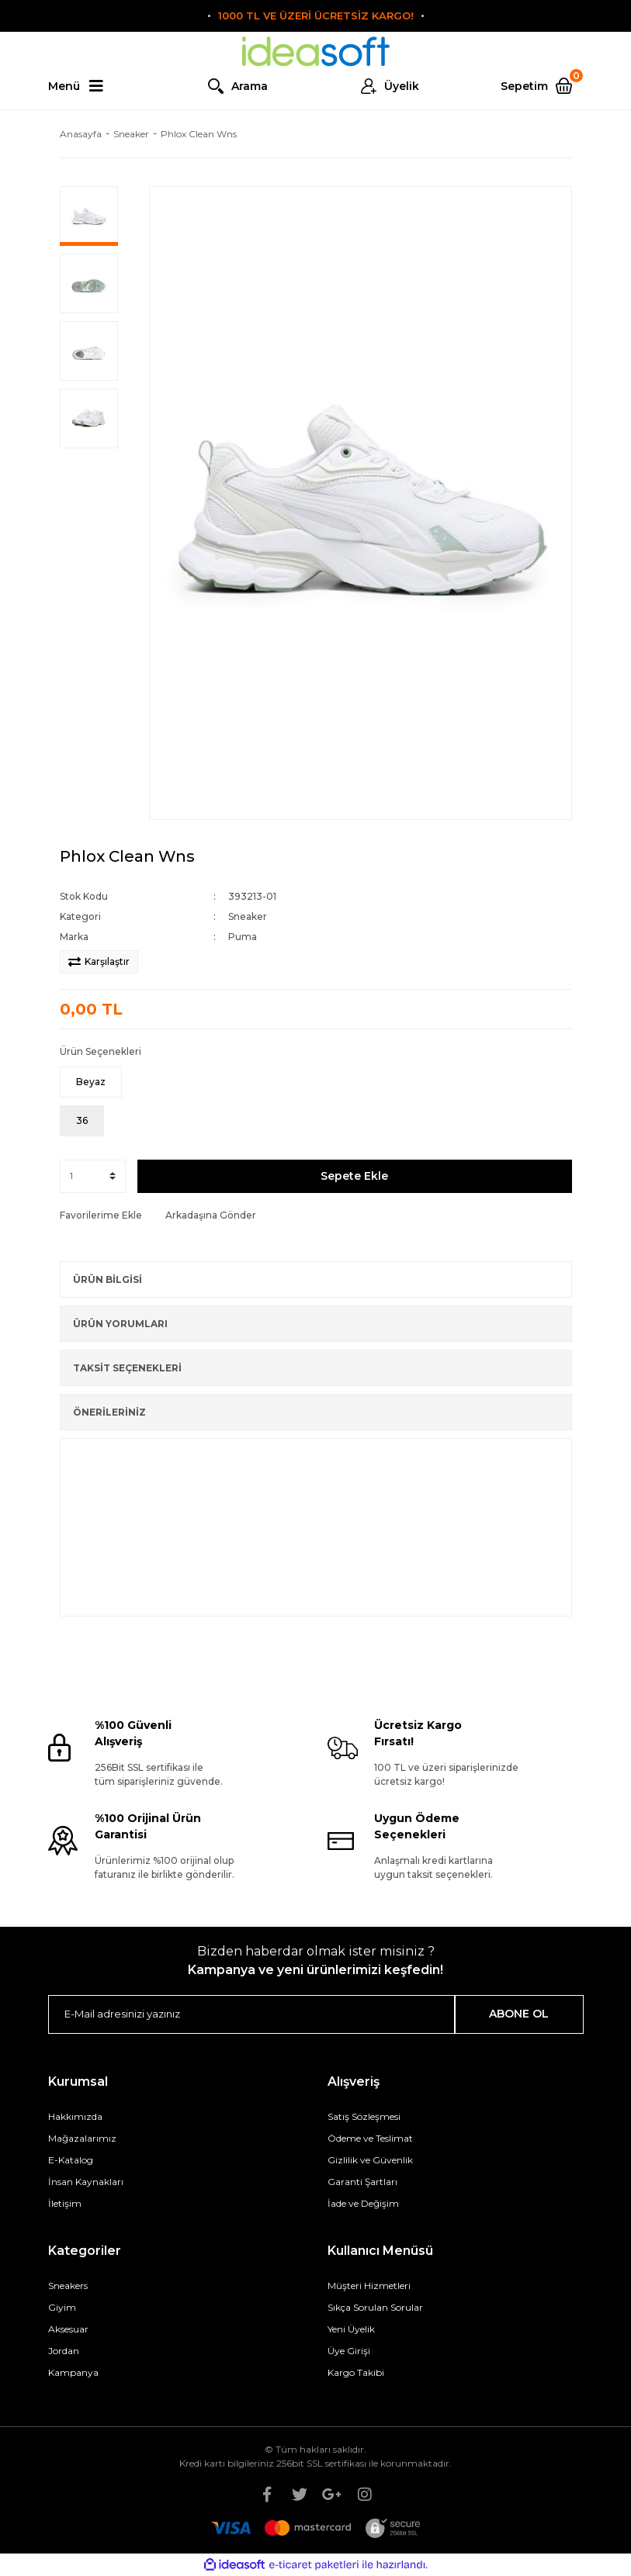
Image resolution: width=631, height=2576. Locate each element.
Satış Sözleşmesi (364, 2116)
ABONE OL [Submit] (519, 2014)
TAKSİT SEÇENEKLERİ (127, 1368)
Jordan (63, 2350)
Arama (249, 86)
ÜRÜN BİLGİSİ (107, 1279)
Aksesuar (68, 2329)
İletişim (64, 2203)
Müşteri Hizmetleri (369, 2285)
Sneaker (247, 916)
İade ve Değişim (363, 2203)
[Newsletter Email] (252, 2014)
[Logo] (316, 51)
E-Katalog (70, 2160)
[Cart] (542, 86)
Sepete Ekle (354, 1176)
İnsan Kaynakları (85, 2181)
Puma (242, 936)
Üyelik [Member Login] (401, 86)
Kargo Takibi (356, 2372)
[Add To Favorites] (101, 1215)
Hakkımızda (75, 2116)
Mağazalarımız (82, 2138)
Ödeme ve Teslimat (370, 2138)
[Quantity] (93, 1176)
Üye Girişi (349, 2350)
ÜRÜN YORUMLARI (120, 1323)
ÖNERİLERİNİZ (109, 1412)
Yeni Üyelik (351, 2329)
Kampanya (73, 2372)
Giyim (62, 2307)
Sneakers (68, 2285)
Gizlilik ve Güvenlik (370, 2160)
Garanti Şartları (362, 2181)
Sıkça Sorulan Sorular (375, 2307)
